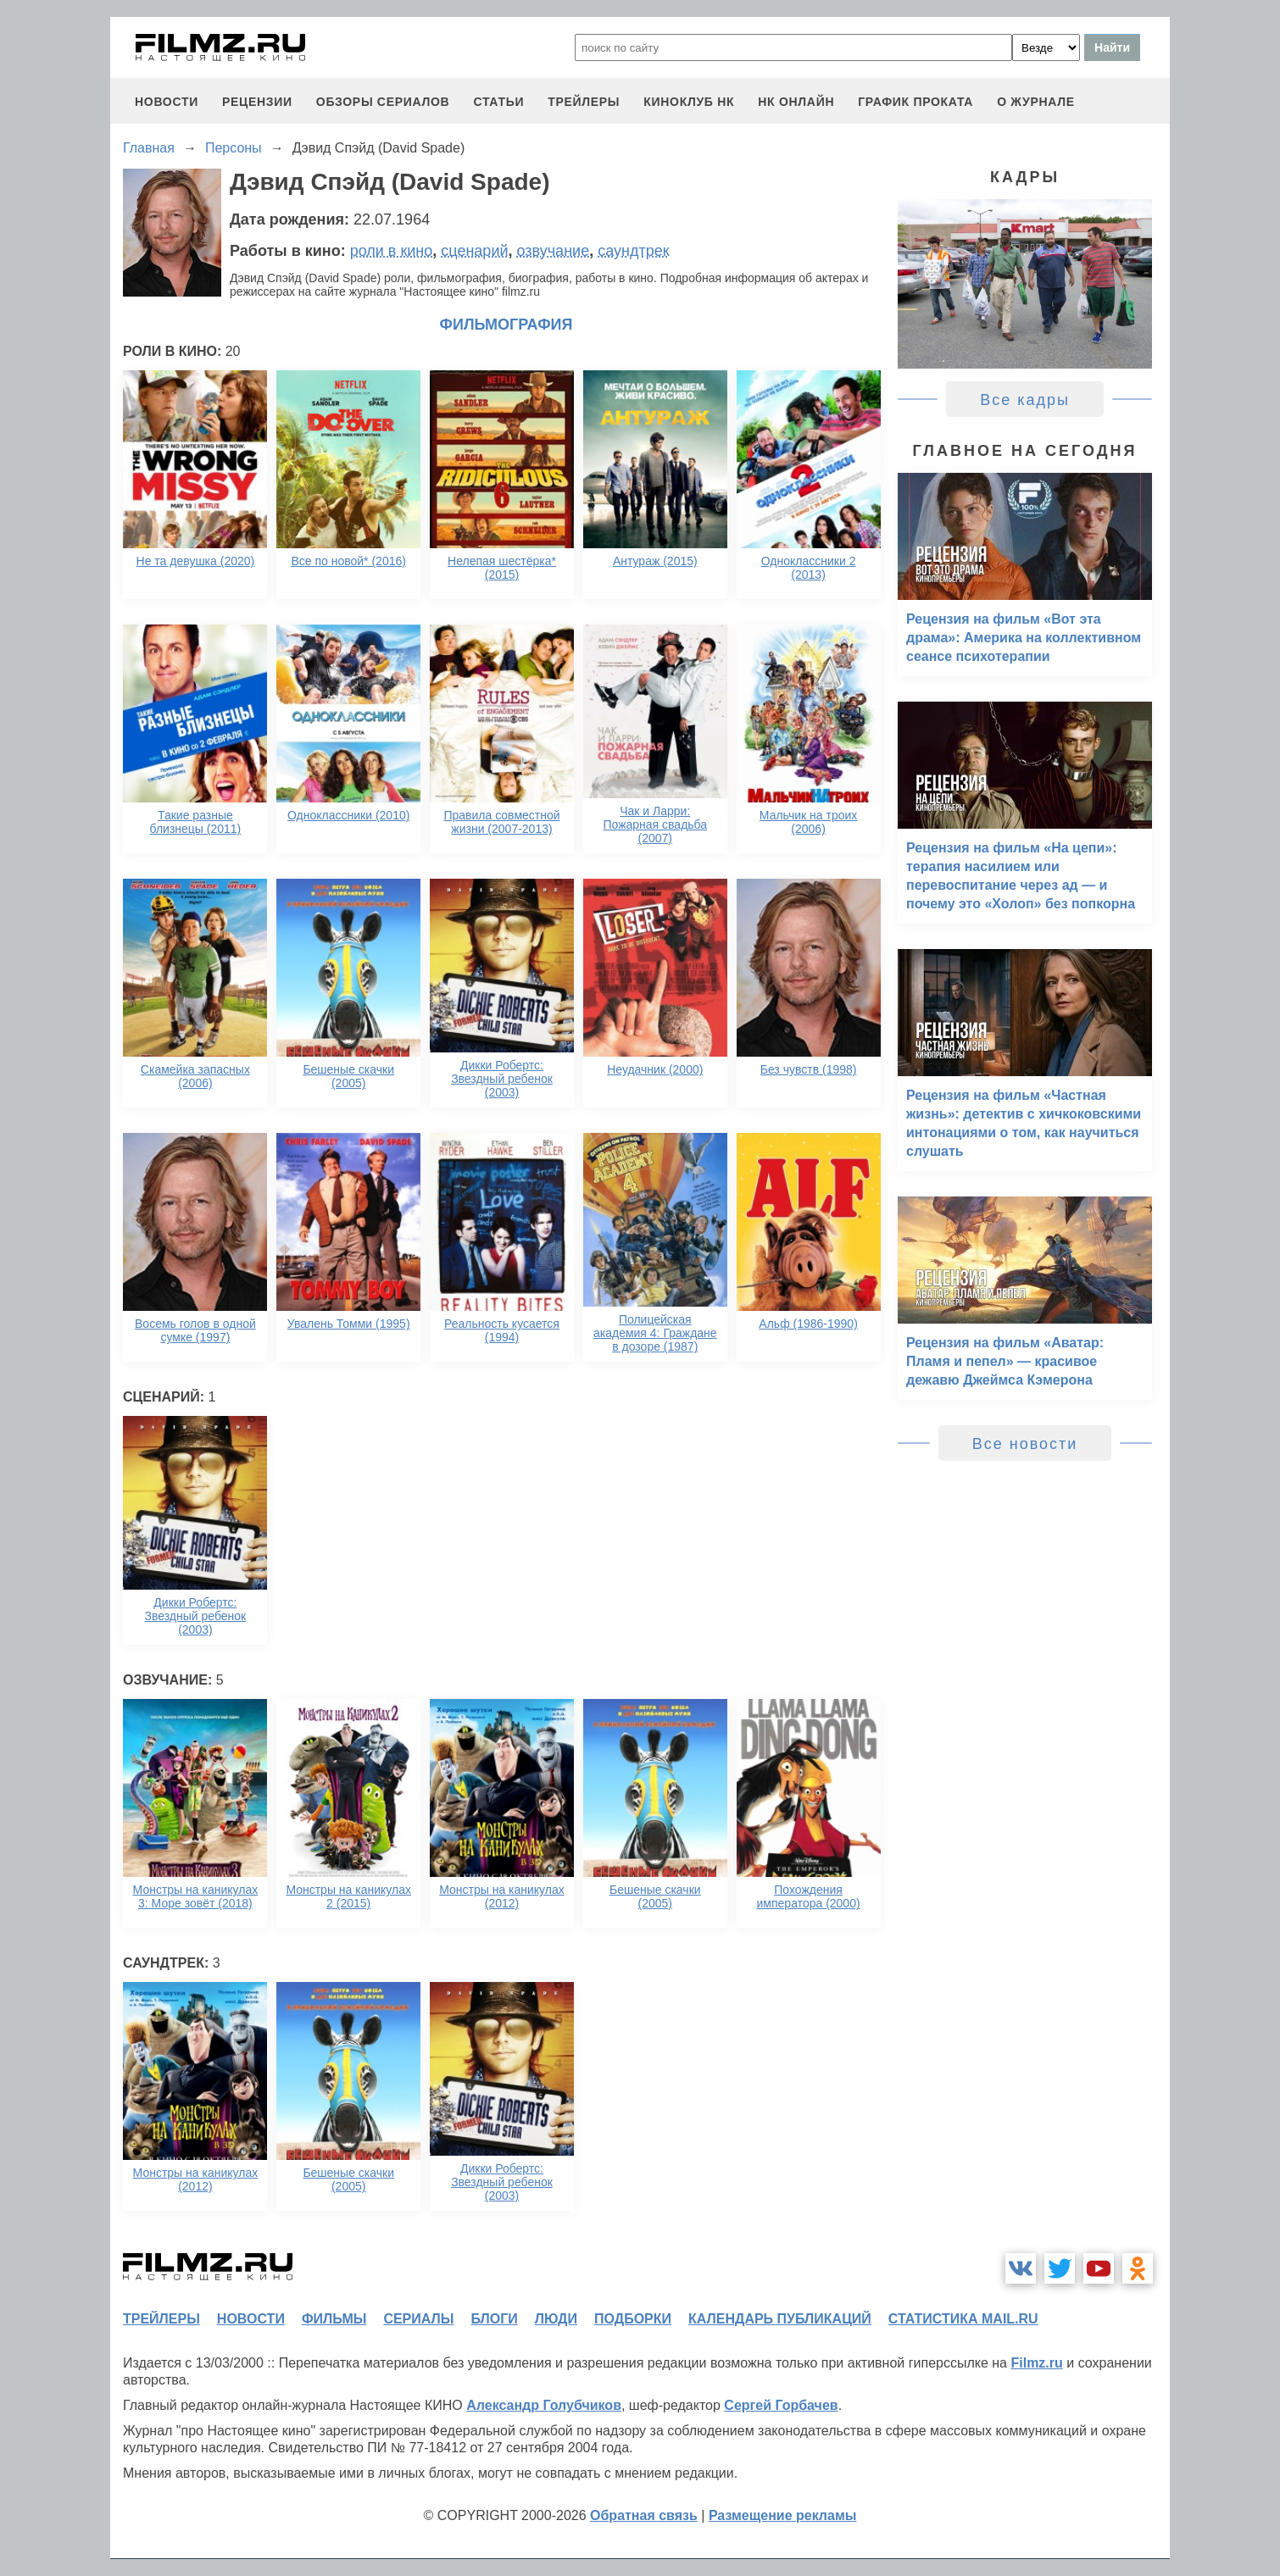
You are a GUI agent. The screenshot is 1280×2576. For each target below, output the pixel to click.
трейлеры (584, 101)
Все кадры (1025, 399)
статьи (498, 101)
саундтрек (633, 250)
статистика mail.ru (963, 2319)
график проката (915, 101)
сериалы (418, 2319)
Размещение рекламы (783, 2515)
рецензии (257, 101)
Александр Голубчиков (543, 2405)
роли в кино (391, 250)
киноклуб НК (688, 101)
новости (166, 101)
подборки (632, 2319)
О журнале (1036, 101)
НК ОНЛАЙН (796, 101)
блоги (493, 2319)
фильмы (334, 2319)
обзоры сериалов (383, 101)
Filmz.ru (1036, 2363)
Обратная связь (644, 2515)
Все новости (1025, 1443)
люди (556, 2319)
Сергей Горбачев (781, 2405)
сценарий (474, 250)
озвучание (553, 250)
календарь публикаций (779, 2319)
